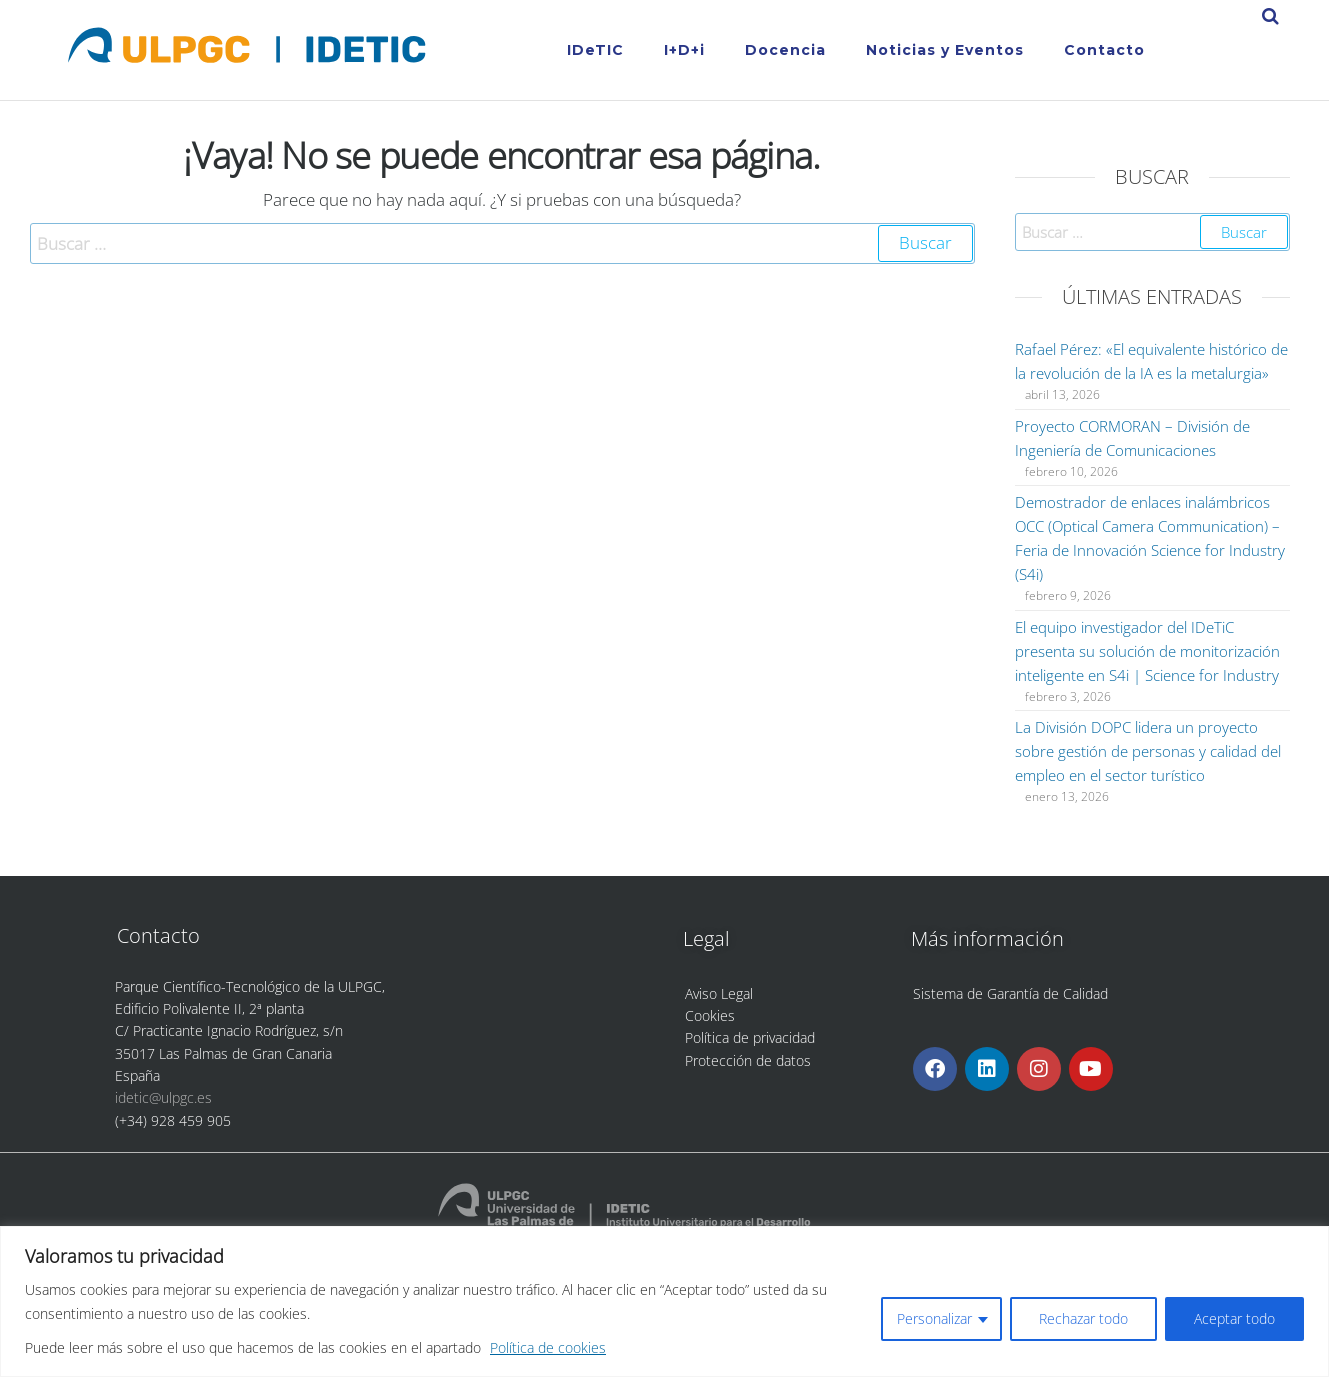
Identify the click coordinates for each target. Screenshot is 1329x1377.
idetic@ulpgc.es (163, 1097)
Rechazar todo (1083, 1318)
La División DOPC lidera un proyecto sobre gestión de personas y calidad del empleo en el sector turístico (1148, 751)
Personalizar (934, 1318)
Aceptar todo (1234, 1318)
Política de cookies (548, 1347)
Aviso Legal (719, 993)
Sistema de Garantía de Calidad (1010, 993)
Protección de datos (748, 1060)
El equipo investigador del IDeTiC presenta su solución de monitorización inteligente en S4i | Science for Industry (1147, 651)
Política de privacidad (750, 1037)
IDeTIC (595, 50)
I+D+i (684, 50)
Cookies (710, 1015)
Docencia (785, 50)
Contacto (1104, 50)
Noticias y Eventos (945, 50)
